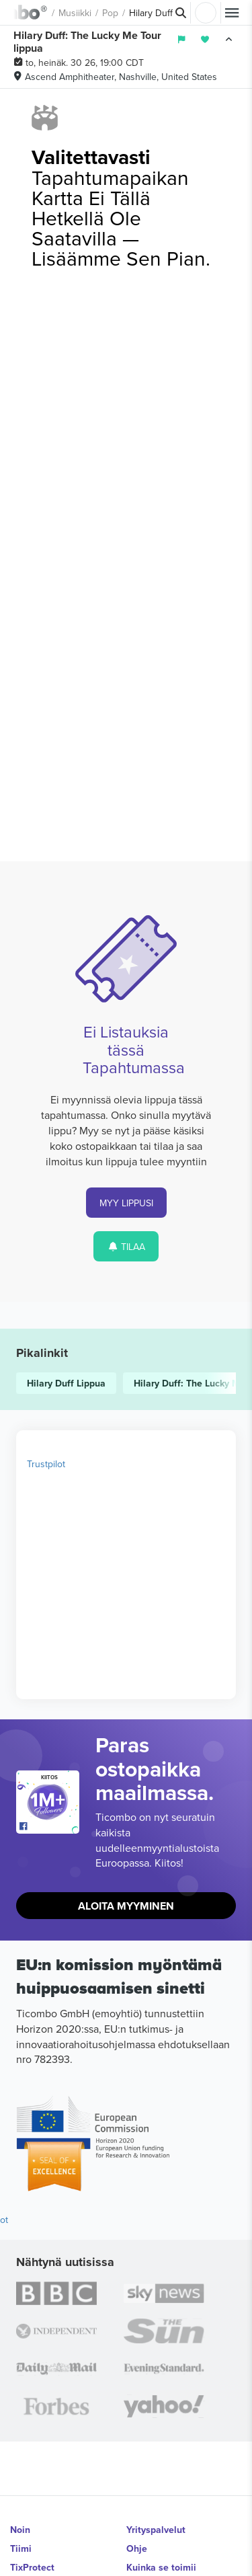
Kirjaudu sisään (205, 13)
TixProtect (32, 2567)
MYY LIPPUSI (126, 1203)
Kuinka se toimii (161, 2567)
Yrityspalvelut (155, 2529)
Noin (20, 2529)
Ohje (136, 2548)
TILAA (126, 1246)
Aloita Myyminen (126, 1906)
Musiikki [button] (74, 12)
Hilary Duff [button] (151, 12)
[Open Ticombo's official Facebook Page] (49, 1827)
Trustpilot (46, 1464)
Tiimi (21, 2548)
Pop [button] (110, 12)
